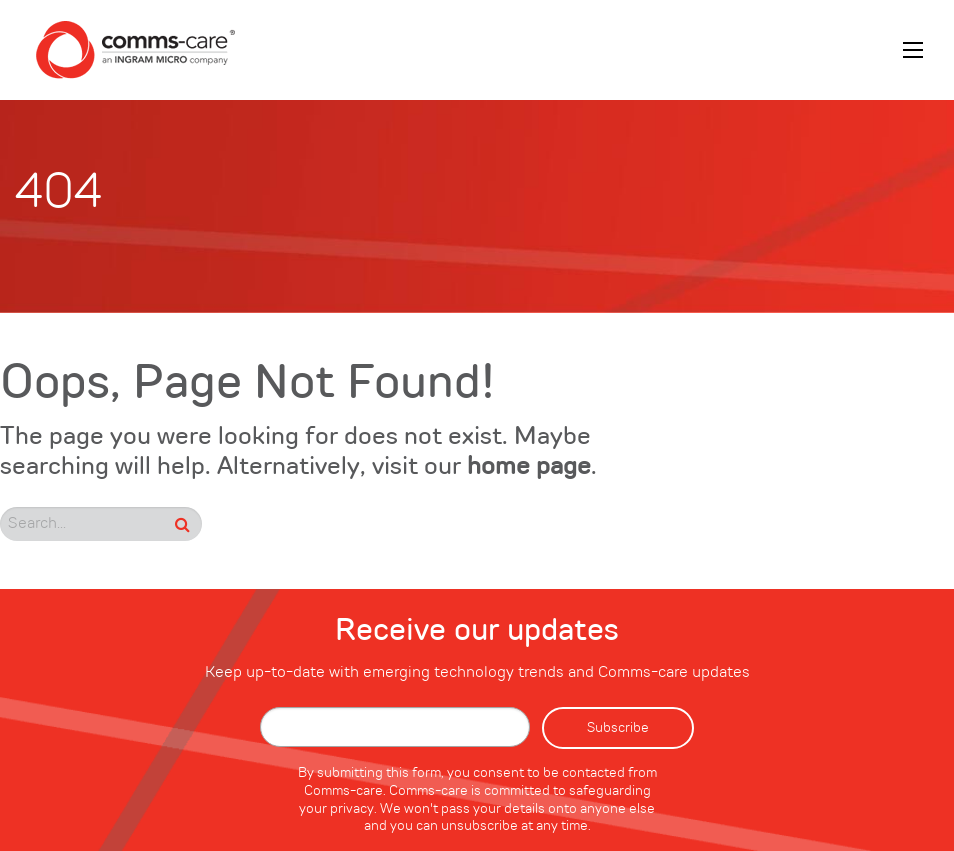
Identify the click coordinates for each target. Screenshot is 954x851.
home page (529, 467)
